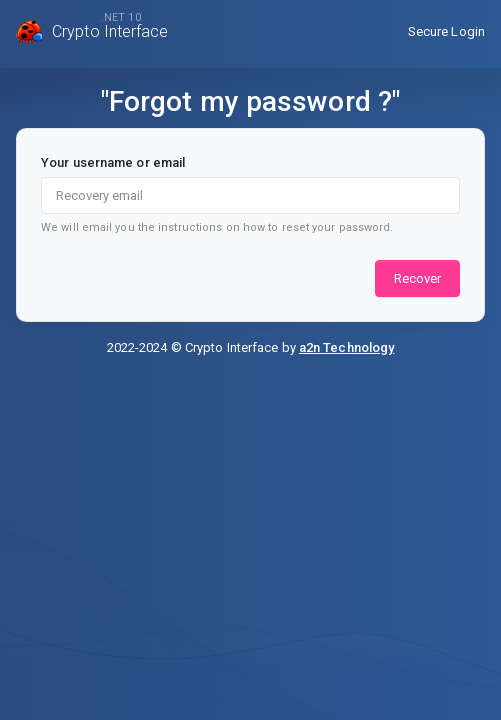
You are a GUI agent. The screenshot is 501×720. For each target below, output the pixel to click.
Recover (417, 278)
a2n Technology (346, 347)
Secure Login (446, 31)
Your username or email (113, 162)
